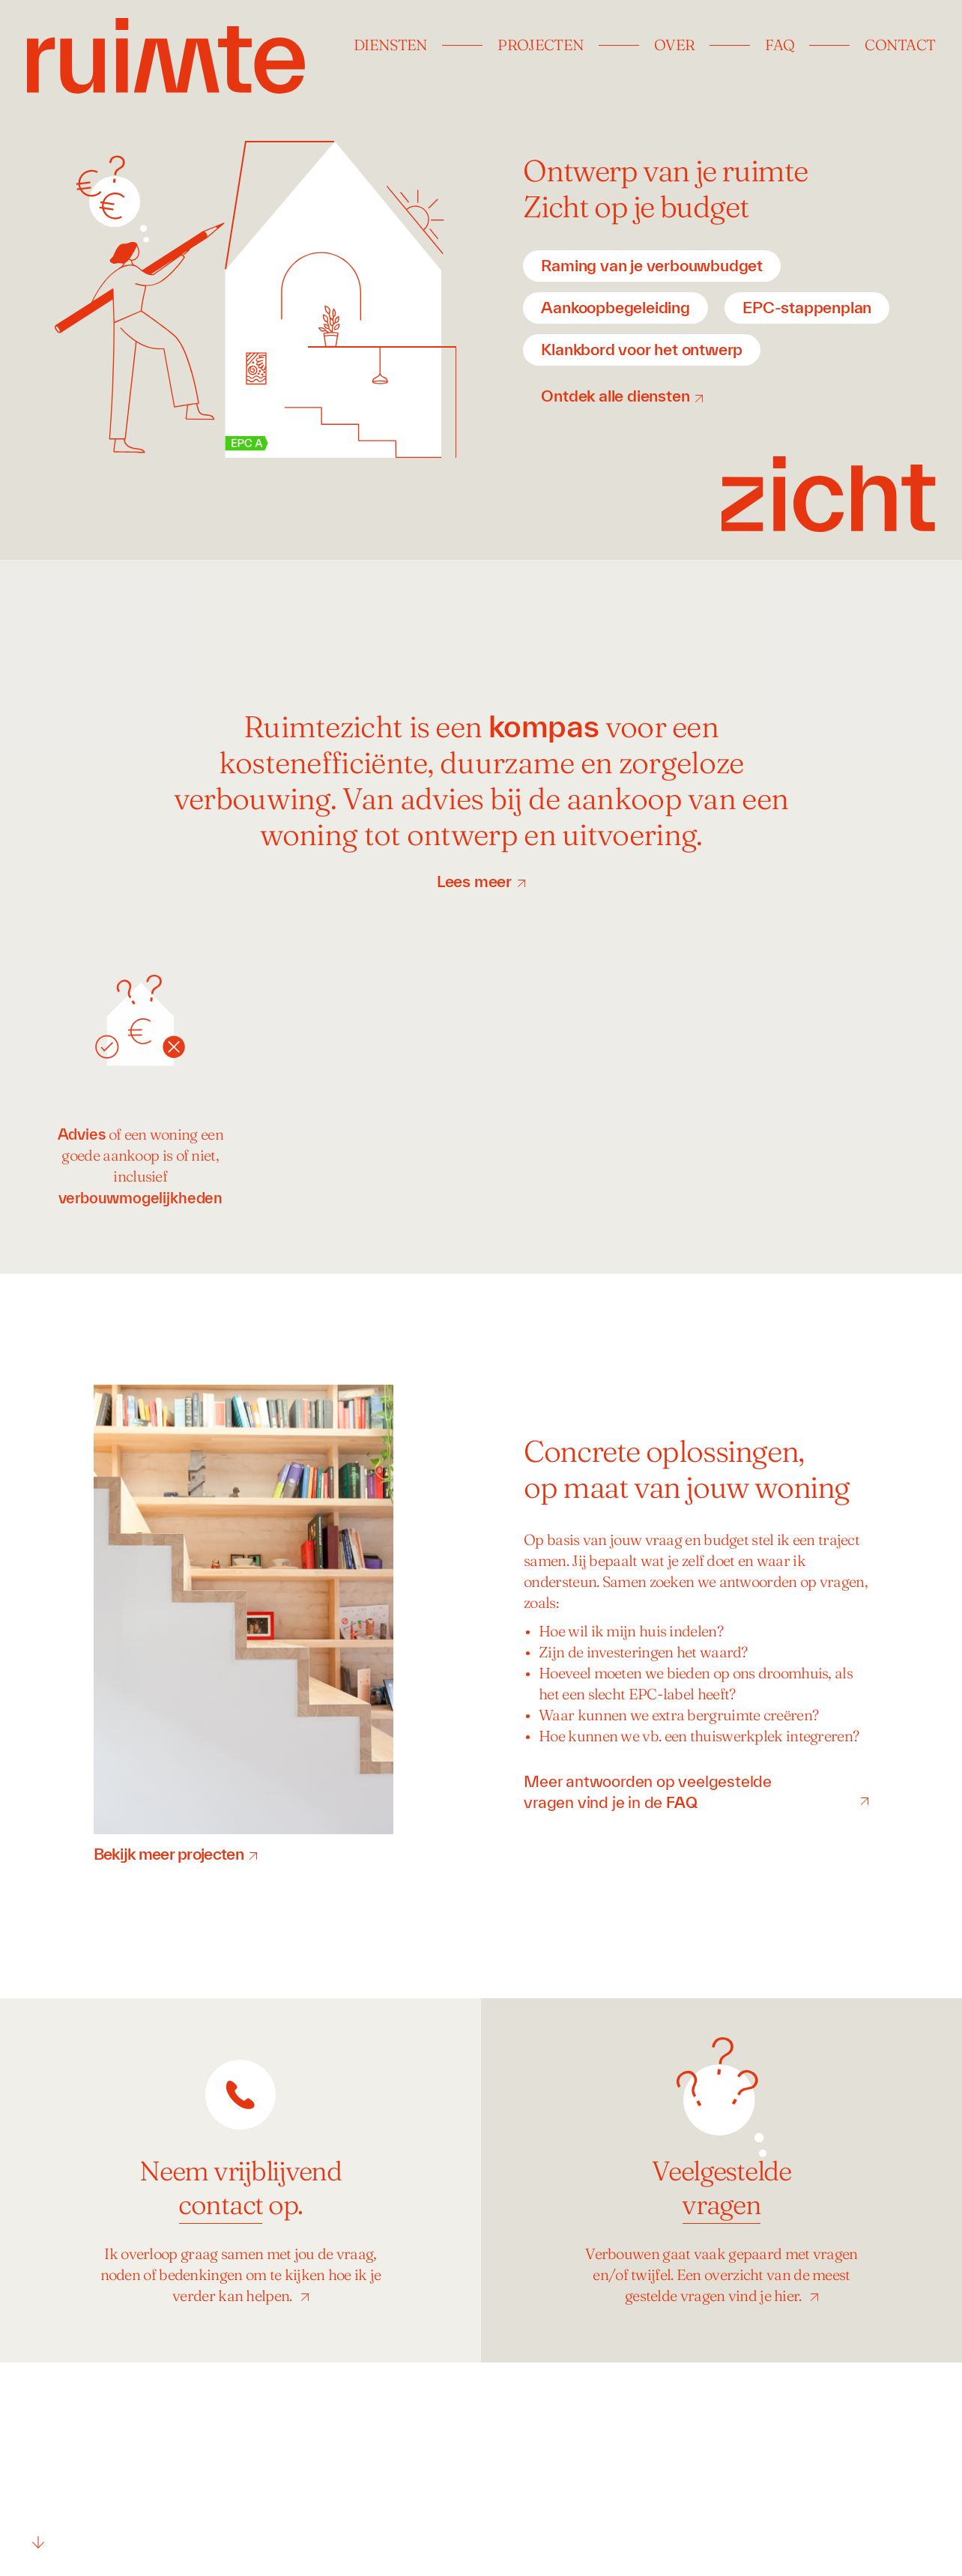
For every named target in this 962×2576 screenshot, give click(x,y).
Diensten (390, 46)
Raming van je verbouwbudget (652, 265)
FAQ (779, 46)
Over (674, 46)
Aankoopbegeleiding (615, 307)
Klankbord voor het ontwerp (641, 349)
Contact (900, 46)
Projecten (540, 46)
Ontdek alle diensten (615, 396)
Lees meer (474, 881)
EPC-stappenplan (806, 307)
